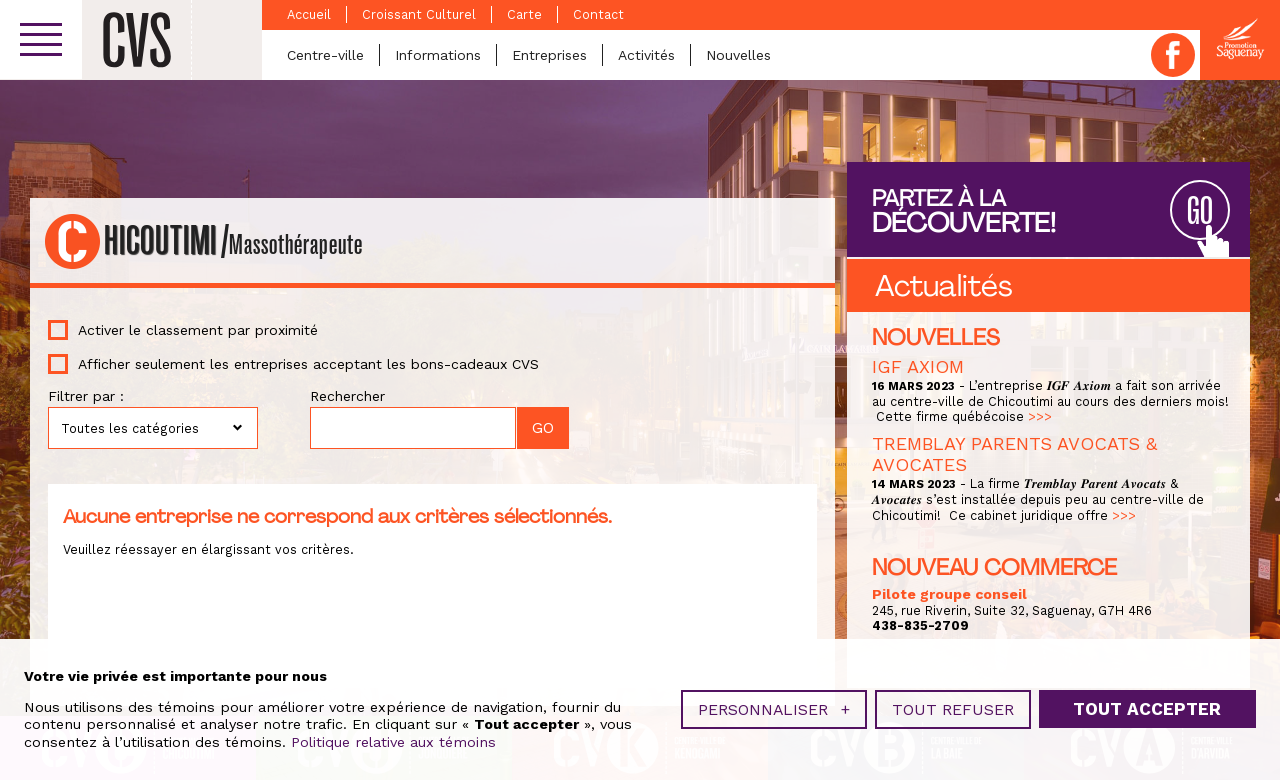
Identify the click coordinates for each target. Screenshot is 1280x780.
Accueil (309, 14)
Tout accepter (1147, 708)
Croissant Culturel (419, 14)
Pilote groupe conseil (949, 594)
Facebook (1173, 55)
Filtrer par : (86, 396)
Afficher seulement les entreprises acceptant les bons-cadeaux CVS (308, 364)
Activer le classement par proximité (198, 330)
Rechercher (347, 396)
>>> (1040, 416)
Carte (524, 14)
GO (1200, 211)
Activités (646, 55)
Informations (438, 55)
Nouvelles (738, 55)
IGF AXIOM (918, 366)
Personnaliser (774, 707)
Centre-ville (325, 55)
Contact (598, 14)
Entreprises (549, 55)
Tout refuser (953, 707)
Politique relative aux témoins (393, 740)
